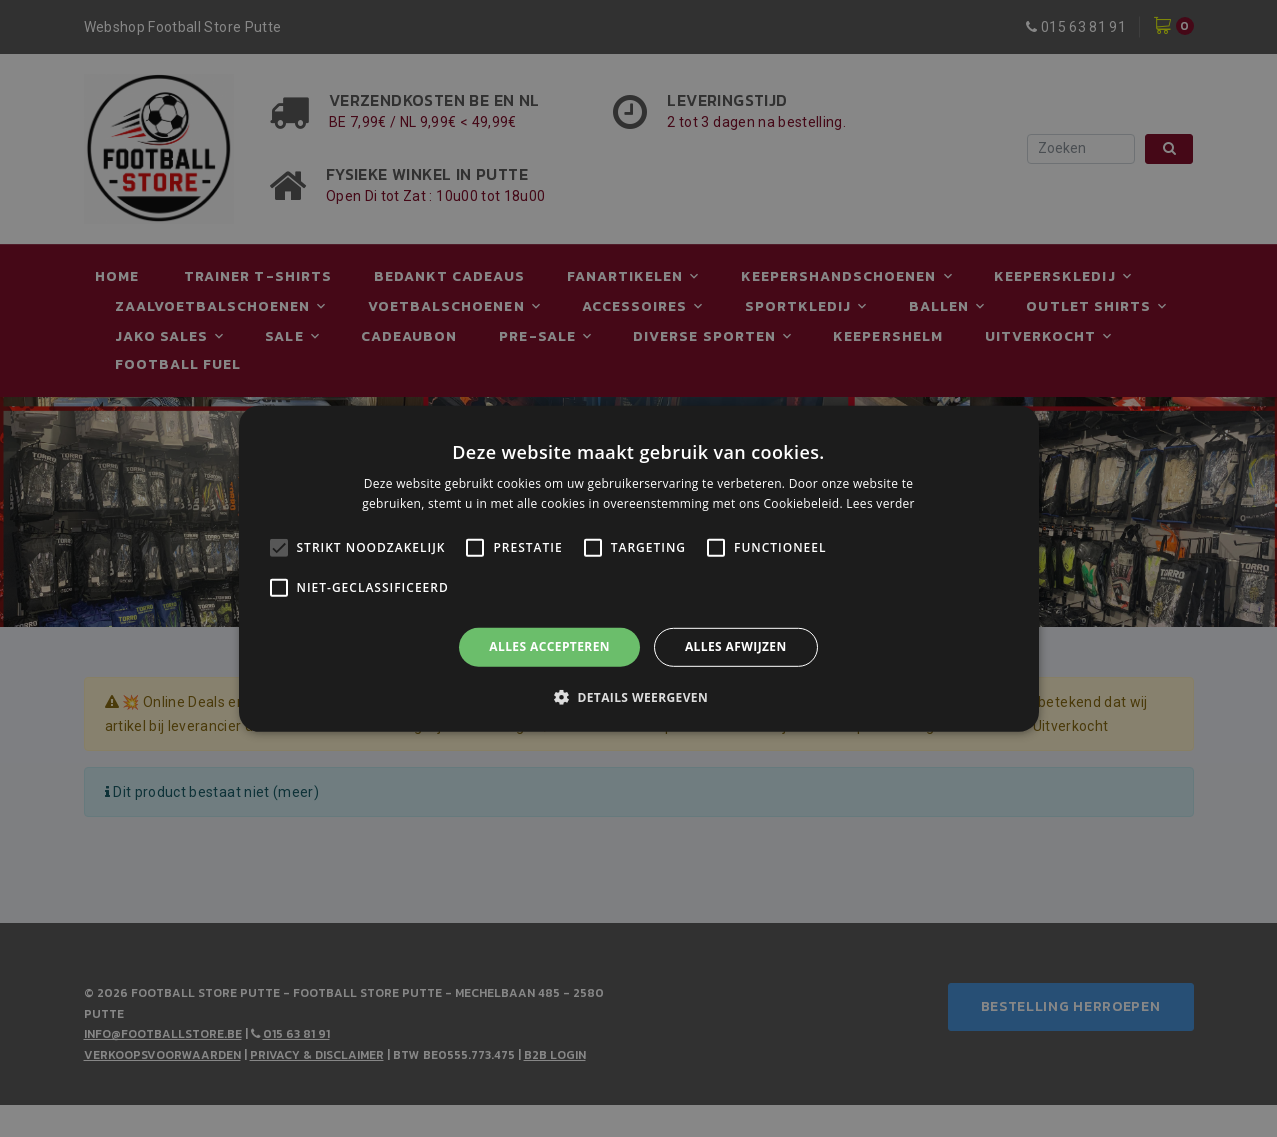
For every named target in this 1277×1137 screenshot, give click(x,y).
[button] (638, 697)
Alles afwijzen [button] (736, 646)
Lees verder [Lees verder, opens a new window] (880, 503)
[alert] (638, 568)
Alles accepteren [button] (549, 646)
